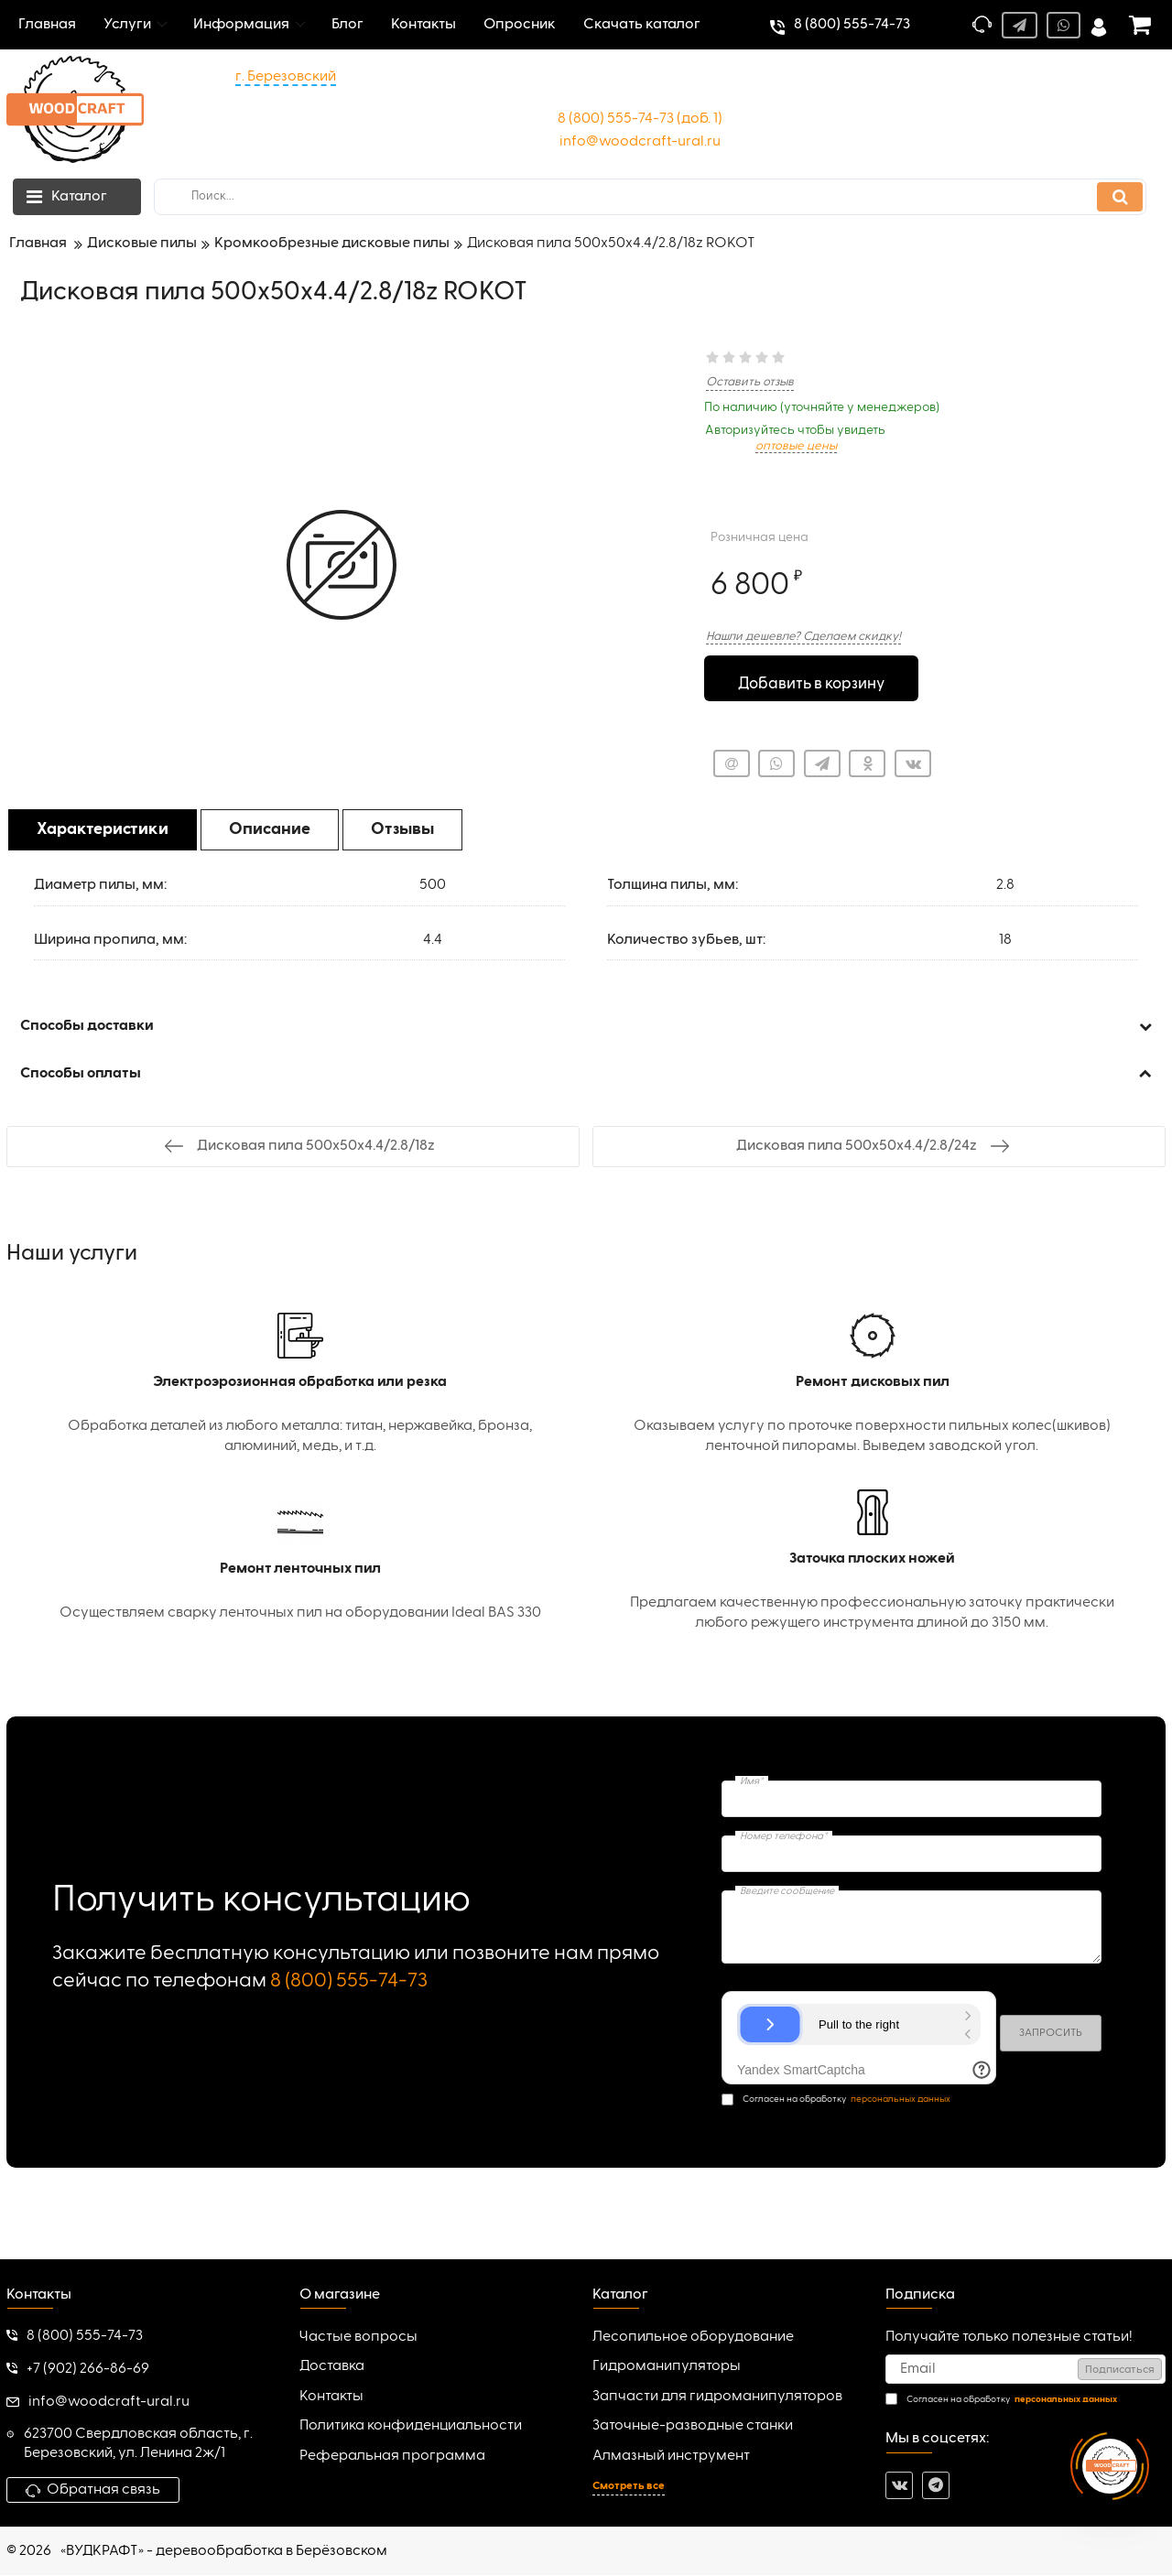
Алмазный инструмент (671, 2457)
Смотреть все (628, 2487)
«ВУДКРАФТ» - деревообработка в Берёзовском (223, 2552)
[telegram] (936, 2486)
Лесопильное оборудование (693, 2338)
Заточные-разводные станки (692, 2427)
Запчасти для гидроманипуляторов (717, 2397)
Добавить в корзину (810, 680)
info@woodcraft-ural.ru (640, 142)
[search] (650, 197)
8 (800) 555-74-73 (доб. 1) (640, 119)
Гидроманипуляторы (666, 2368)
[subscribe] (1025, 2371)
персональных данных (900, 2100)
